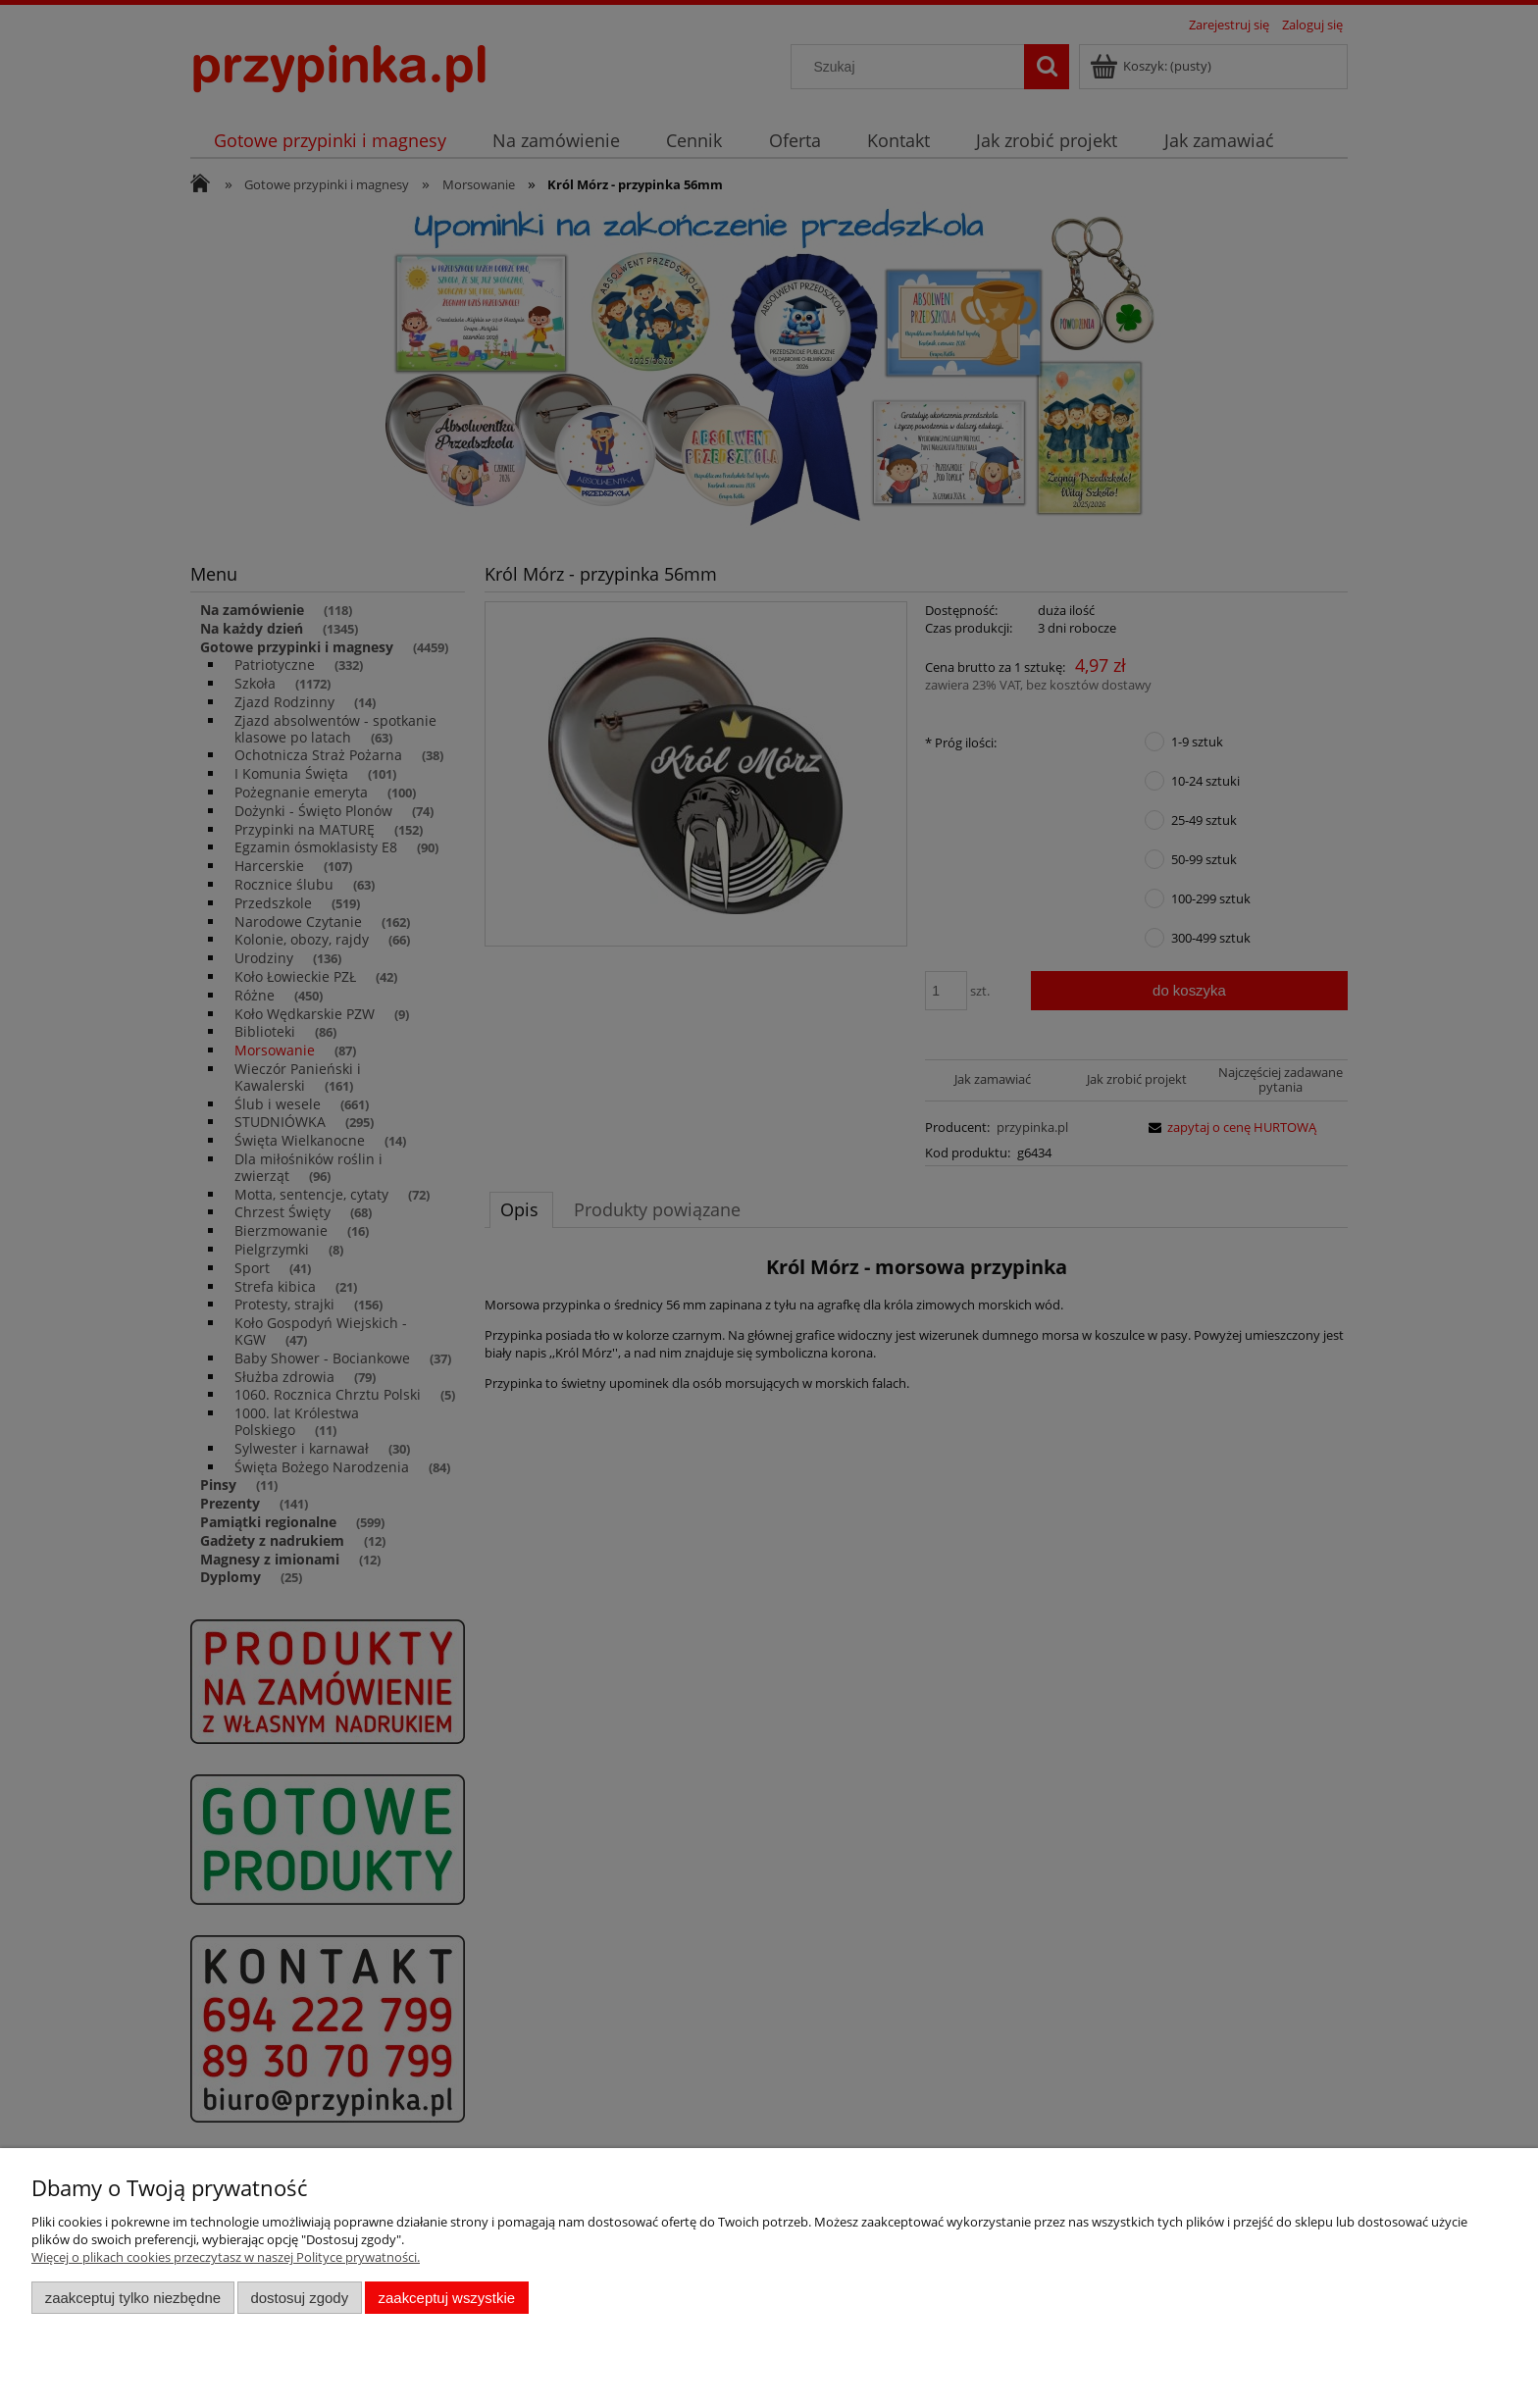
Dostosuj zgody (299, 2297)
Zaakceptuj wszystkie (447, 2297)
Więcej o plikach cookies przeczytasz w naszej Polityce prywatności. (225, 2257)
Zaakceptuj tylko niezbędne (133, 2297)
